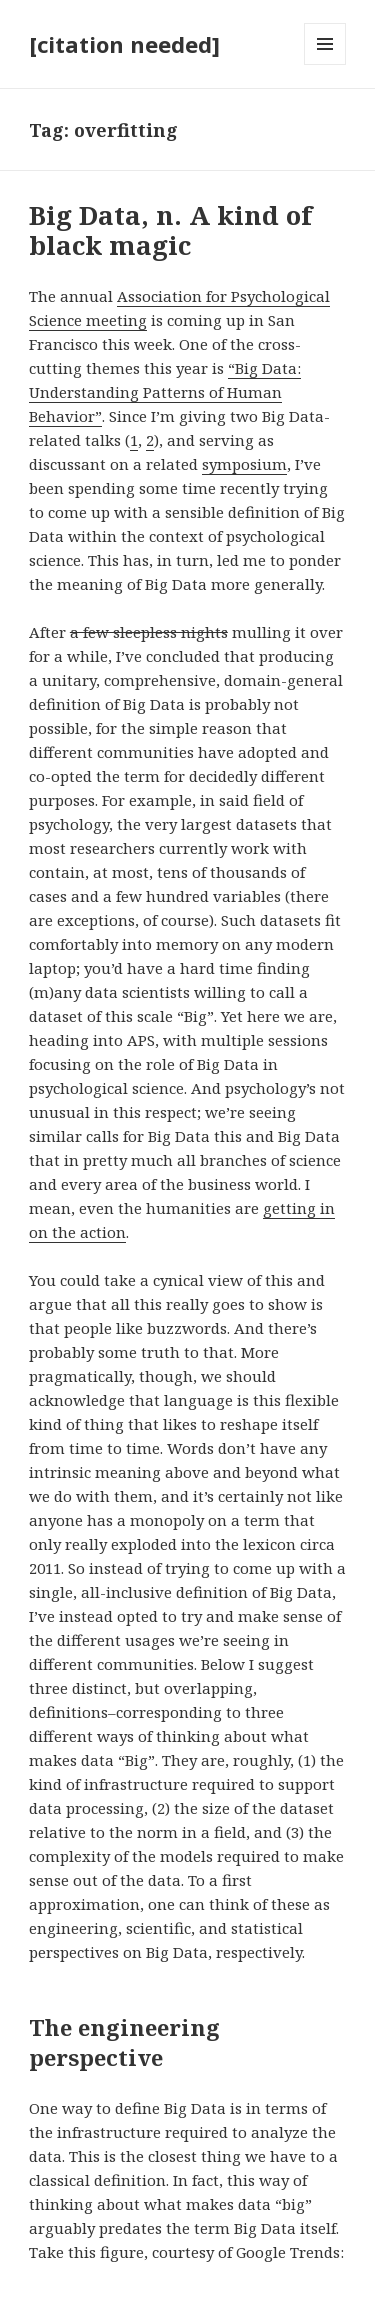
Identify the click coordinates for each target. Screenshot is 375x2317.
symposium (244, 464)
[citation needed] (124, 44)
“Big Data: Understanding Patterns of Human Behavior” (165, 392)
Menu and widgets (325, 64)
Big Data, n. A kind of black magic (170, 230)
